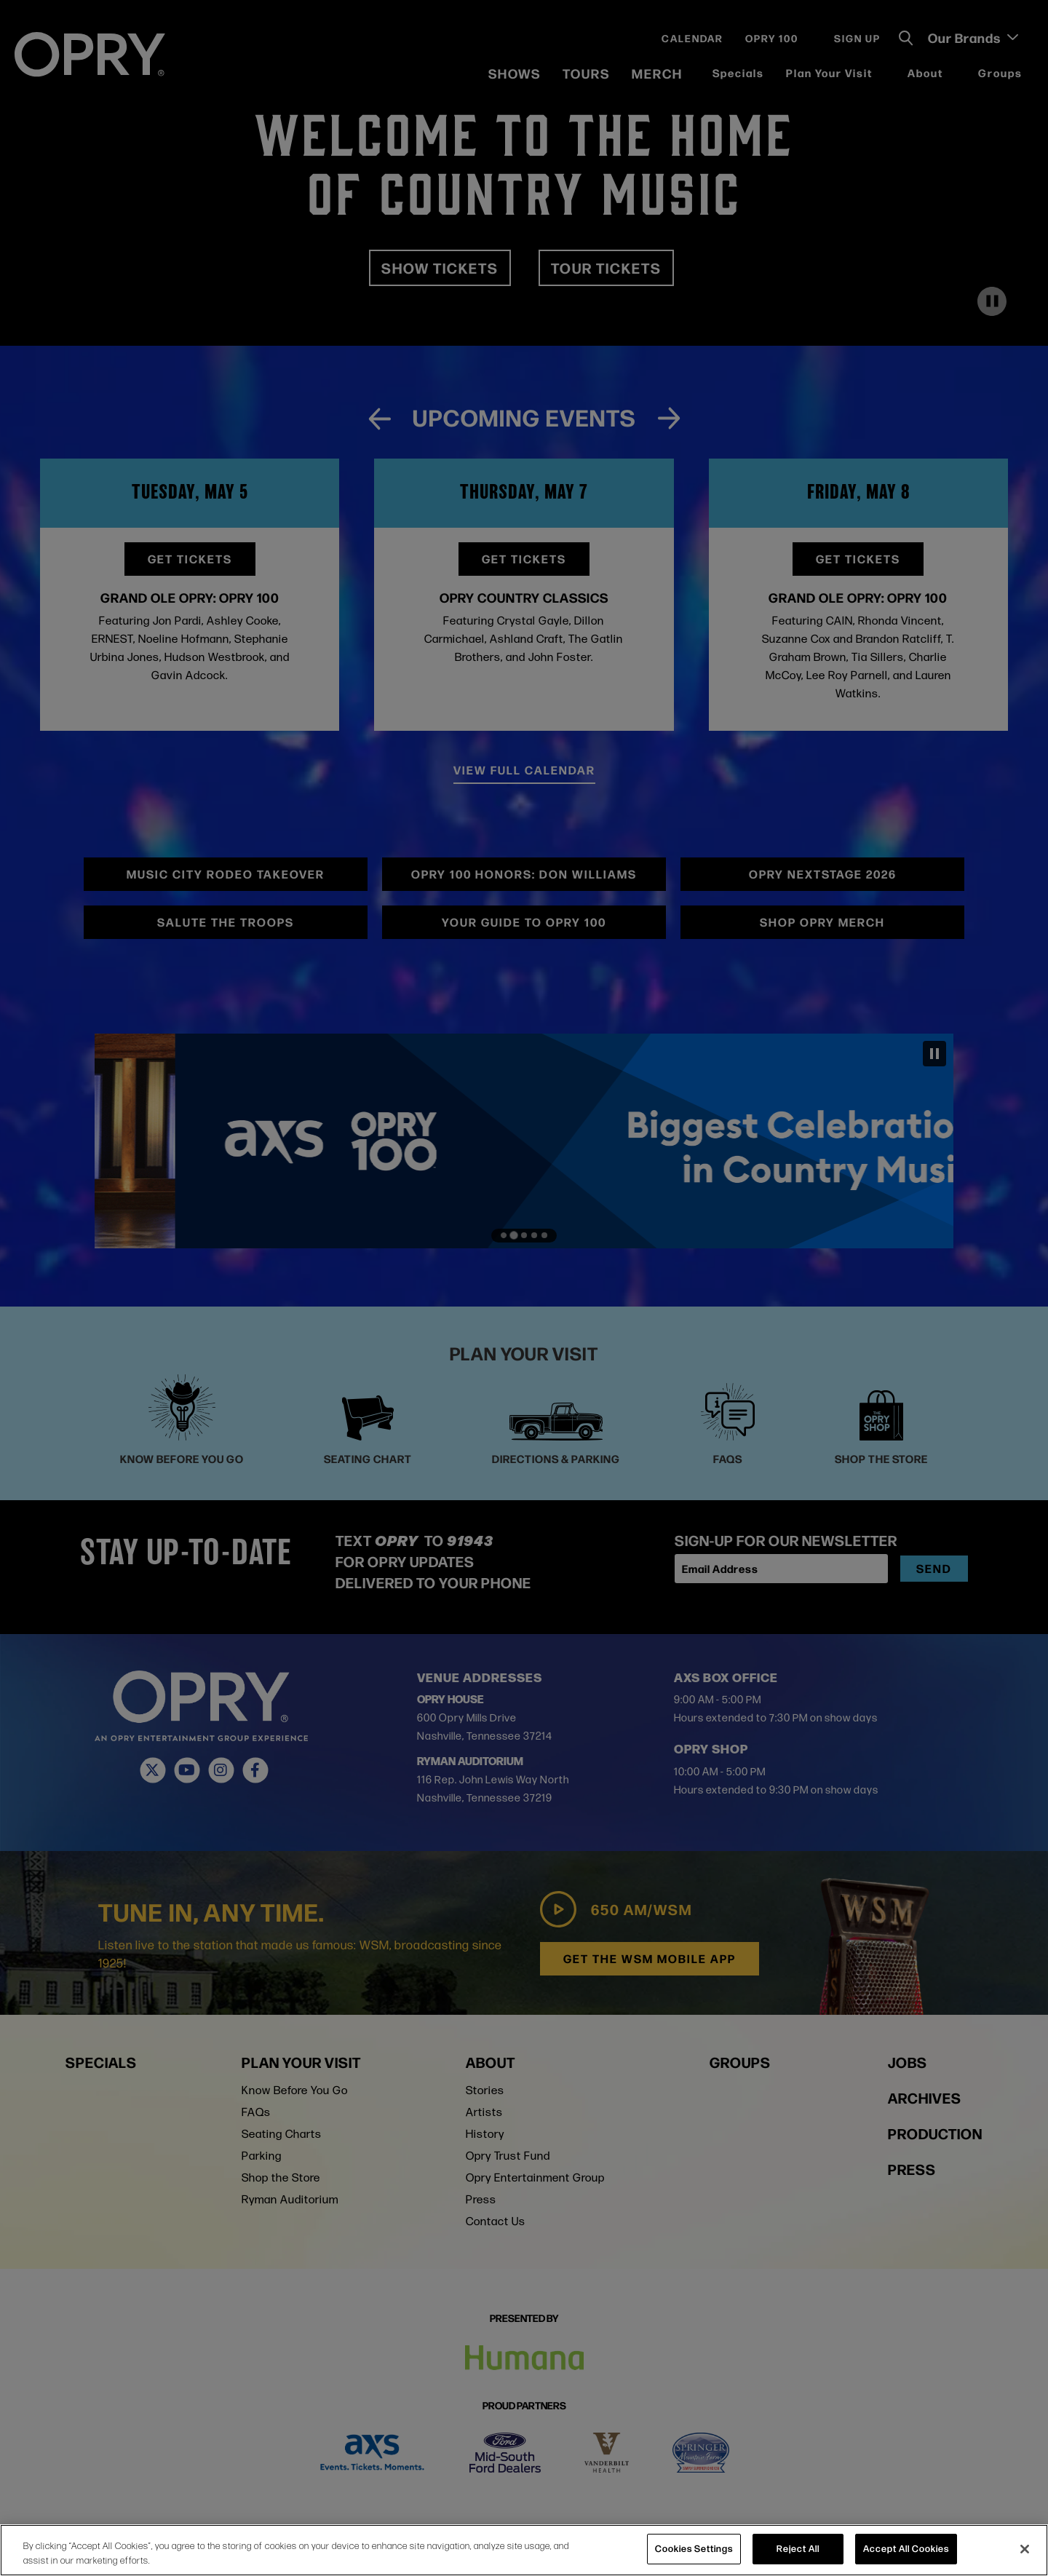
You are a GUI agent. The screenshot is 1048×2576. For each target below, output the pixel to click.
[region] (524, 2550)
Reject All (798, 2548)
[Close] (1025, 2549)
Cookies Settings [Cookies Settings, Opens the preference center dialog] (694, 2548)
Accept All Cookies (906, 2548)
